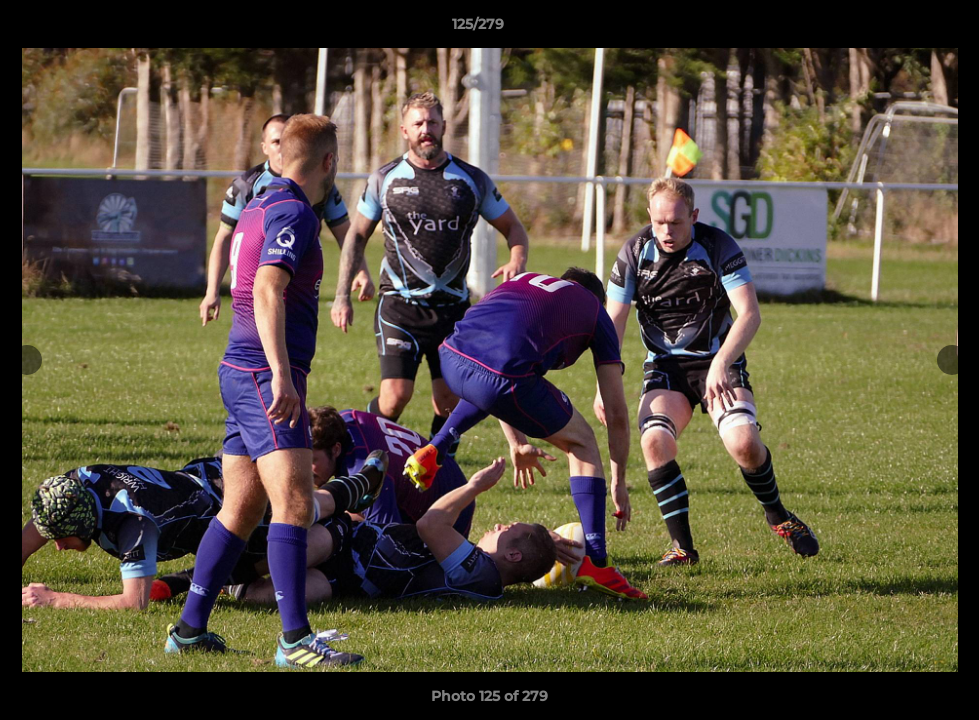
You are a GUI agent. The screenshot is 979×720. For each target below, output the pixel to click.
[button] (895, 29)
